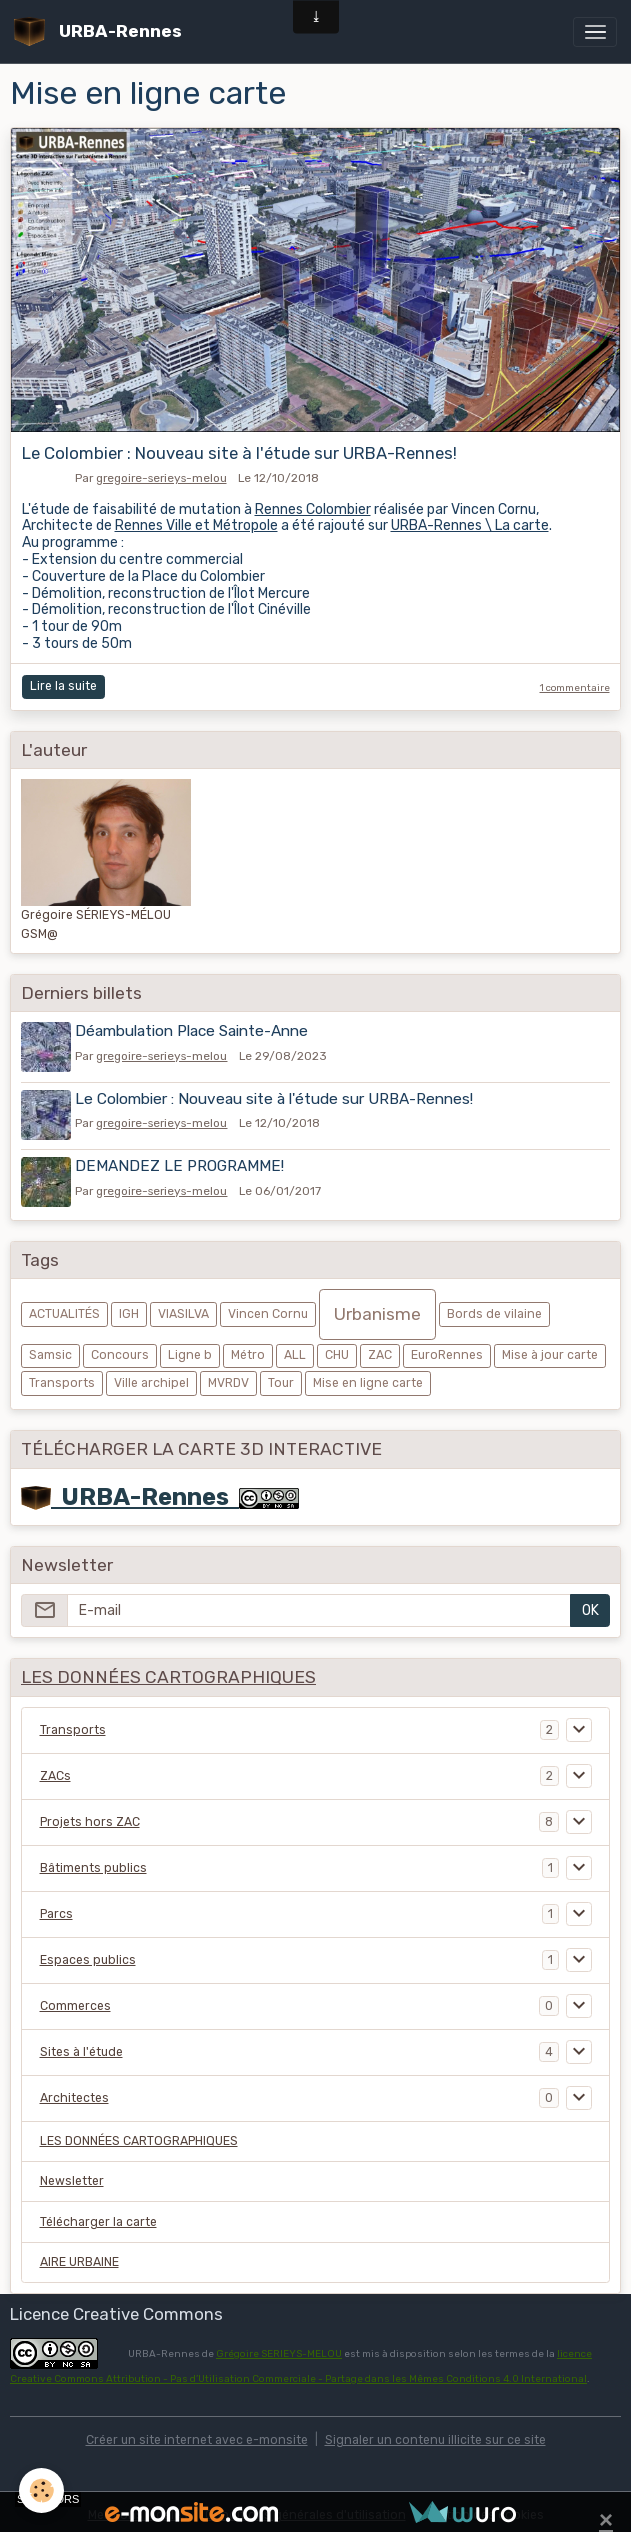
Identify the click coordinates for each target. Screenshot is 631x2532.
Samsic (50, 1349)
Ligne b (190, 1349)
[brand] (101, 31)
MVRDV (228, 1376)
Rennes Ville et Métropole (196, 525)
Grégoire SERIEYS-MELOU (279, 2347)
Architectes (74, 2091)
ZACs (55, 1769)
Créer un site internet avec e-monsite (197, 2433)
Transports (62, 1376)
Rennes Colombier (313, 509)
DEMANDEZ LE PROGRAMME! (182, 1162)
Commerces (75, 1999)
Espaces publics (88, 1953)
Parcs (56, 1907)
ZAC (380, 1349)
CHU (337, 1349)
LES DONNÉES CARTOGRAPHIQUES (139, 2135)
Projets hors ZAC (90, 1815)
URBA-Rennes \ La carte (470, 525)
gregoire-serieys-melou (161, 478)
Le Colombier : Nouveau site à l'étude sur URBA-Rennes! (239, 453)
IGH (129, 1308)
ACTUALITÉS (64, 1308)
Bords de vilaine (494, 1308)
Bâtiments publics (93, 1861)
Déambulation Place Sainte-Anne (194, 1031)
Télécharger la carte (98, 2215)
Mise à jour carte (550, 1349)
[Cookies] (42, 2490)
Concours (120, 1349)
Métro (248, 1349)
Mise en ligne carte (368, 1376)
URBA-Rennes (130, 1490)
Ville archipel (151, 1376)
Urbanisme (377, 1308)
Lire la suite (63, 686)
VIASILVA (183, 1308)
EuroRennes (447, 1349)
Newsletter (72, 2175)
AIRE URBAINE (79, 2256)
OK (590, 1604)
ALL (295, 1349)
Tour (281, 1376)
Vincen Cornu (268, 1308)
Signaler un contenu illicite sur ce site (435, 2433)
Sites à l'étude (81, 2045)
